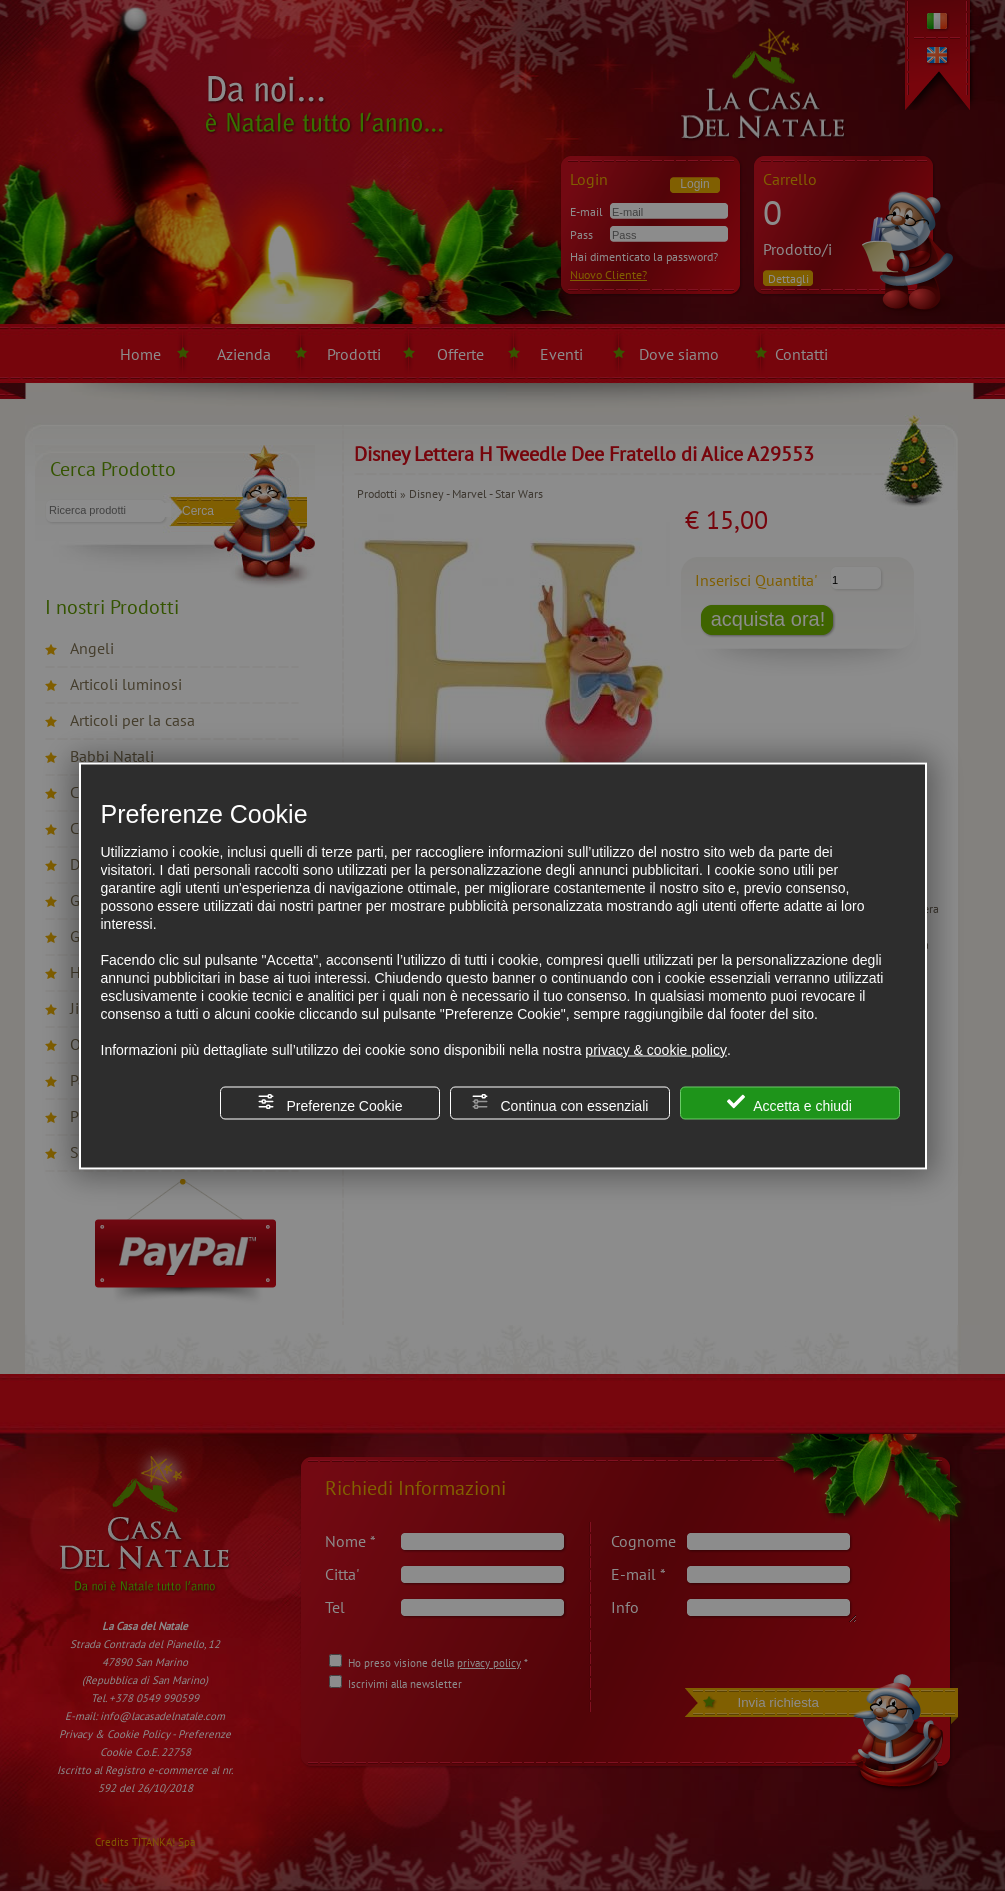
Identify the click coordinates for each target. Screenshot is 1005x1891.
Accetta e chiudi (789, 1102)
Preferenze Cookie (330, 1102)
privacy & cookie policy (656, 1049)
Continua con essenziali (560, 1102)
